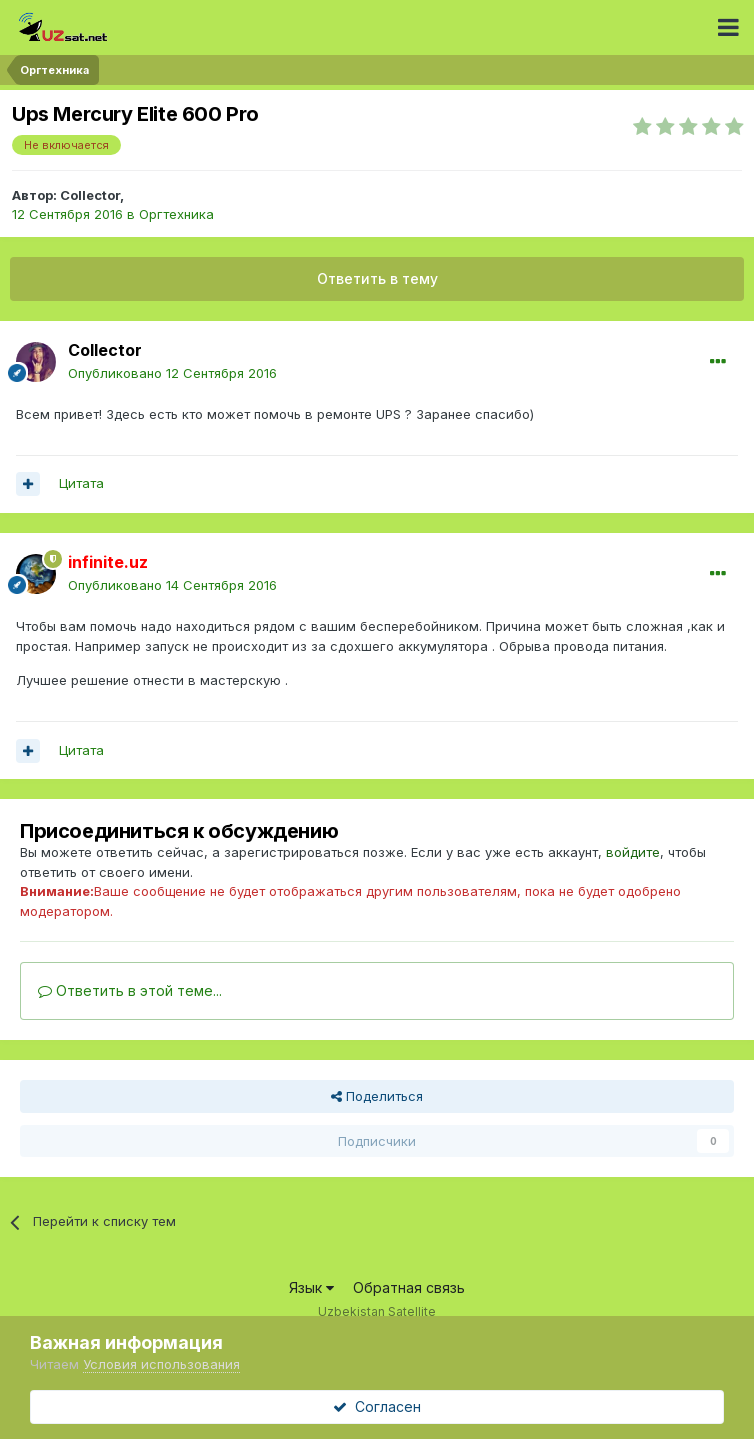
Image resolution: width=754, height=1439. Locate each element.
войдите (633, 852)
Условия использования (161, 1364)
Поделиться (377, 1096)
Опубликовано (172, 373)
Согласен (377, 1406)
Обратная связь (409, 1287)
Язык (311, 1287)
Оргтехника (176, 214)
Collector (90, 195)
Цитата (81, 483)
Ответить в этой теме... (130, 990)
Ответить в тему (377, 278)
